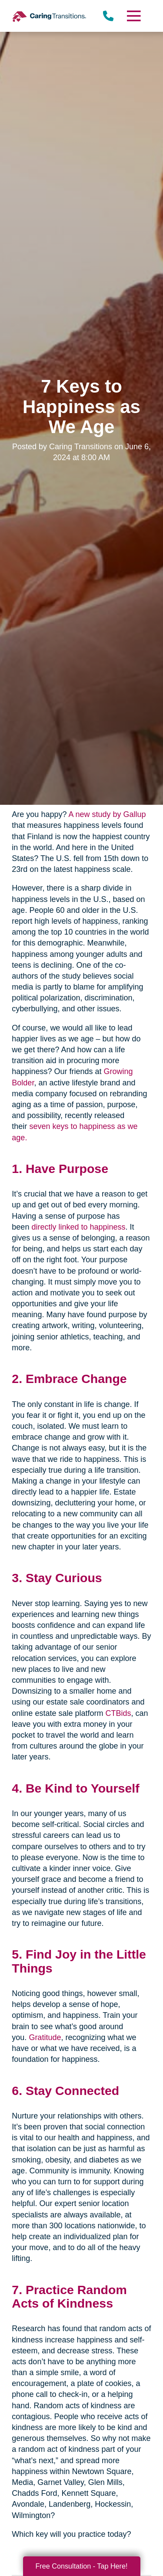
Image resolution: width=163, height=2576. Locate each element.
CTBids (118, 1713)
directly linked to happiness (78, 1227)
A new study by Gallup (107, 814)
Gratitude (45, 2037)
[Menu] (133, 16)
